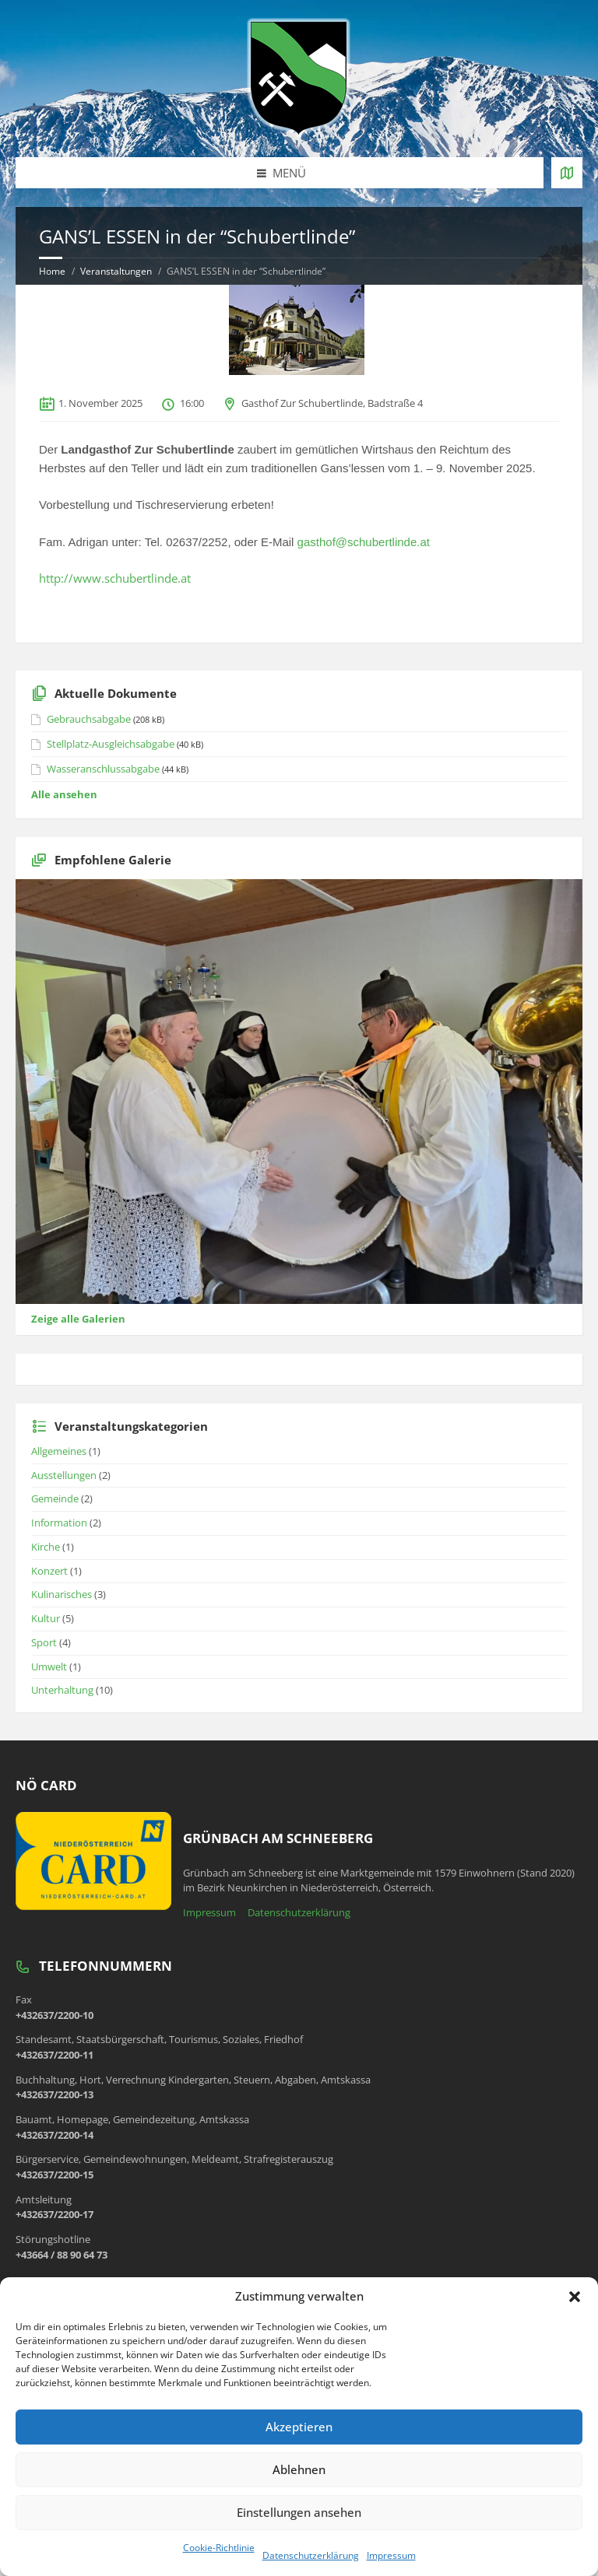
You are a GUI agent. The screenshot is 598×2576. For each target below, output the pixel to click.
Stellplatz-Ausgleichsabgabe (110, 744)
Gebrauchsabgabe (89, 719)
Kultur (45, 1618)
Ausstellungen (64, 1475)
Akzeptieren (299, 2426)
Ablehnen (299, 2469)
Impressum (391, 2555)
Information (59, 1523)
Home (52, 271)
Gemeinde (55, 1498)
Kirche (45, 1547)
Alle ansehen (64, 794)
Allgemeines (58, 1451)
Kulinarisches (61, 1594)
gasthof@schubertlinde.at (363, 541)
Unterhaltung (62, 1690)
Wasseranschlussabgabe (103, 769)
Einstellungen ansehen (299, 2512)
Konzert (49, 1571)
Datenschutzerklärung (310, 2555)
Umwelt (49, 1667)
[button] (574, 2296)
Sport (44, 1642)
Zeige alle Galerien (78, 1319)
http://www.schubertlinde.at (115, 578)
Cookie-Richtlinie (219, 2547)
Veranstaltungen (116, 271)
